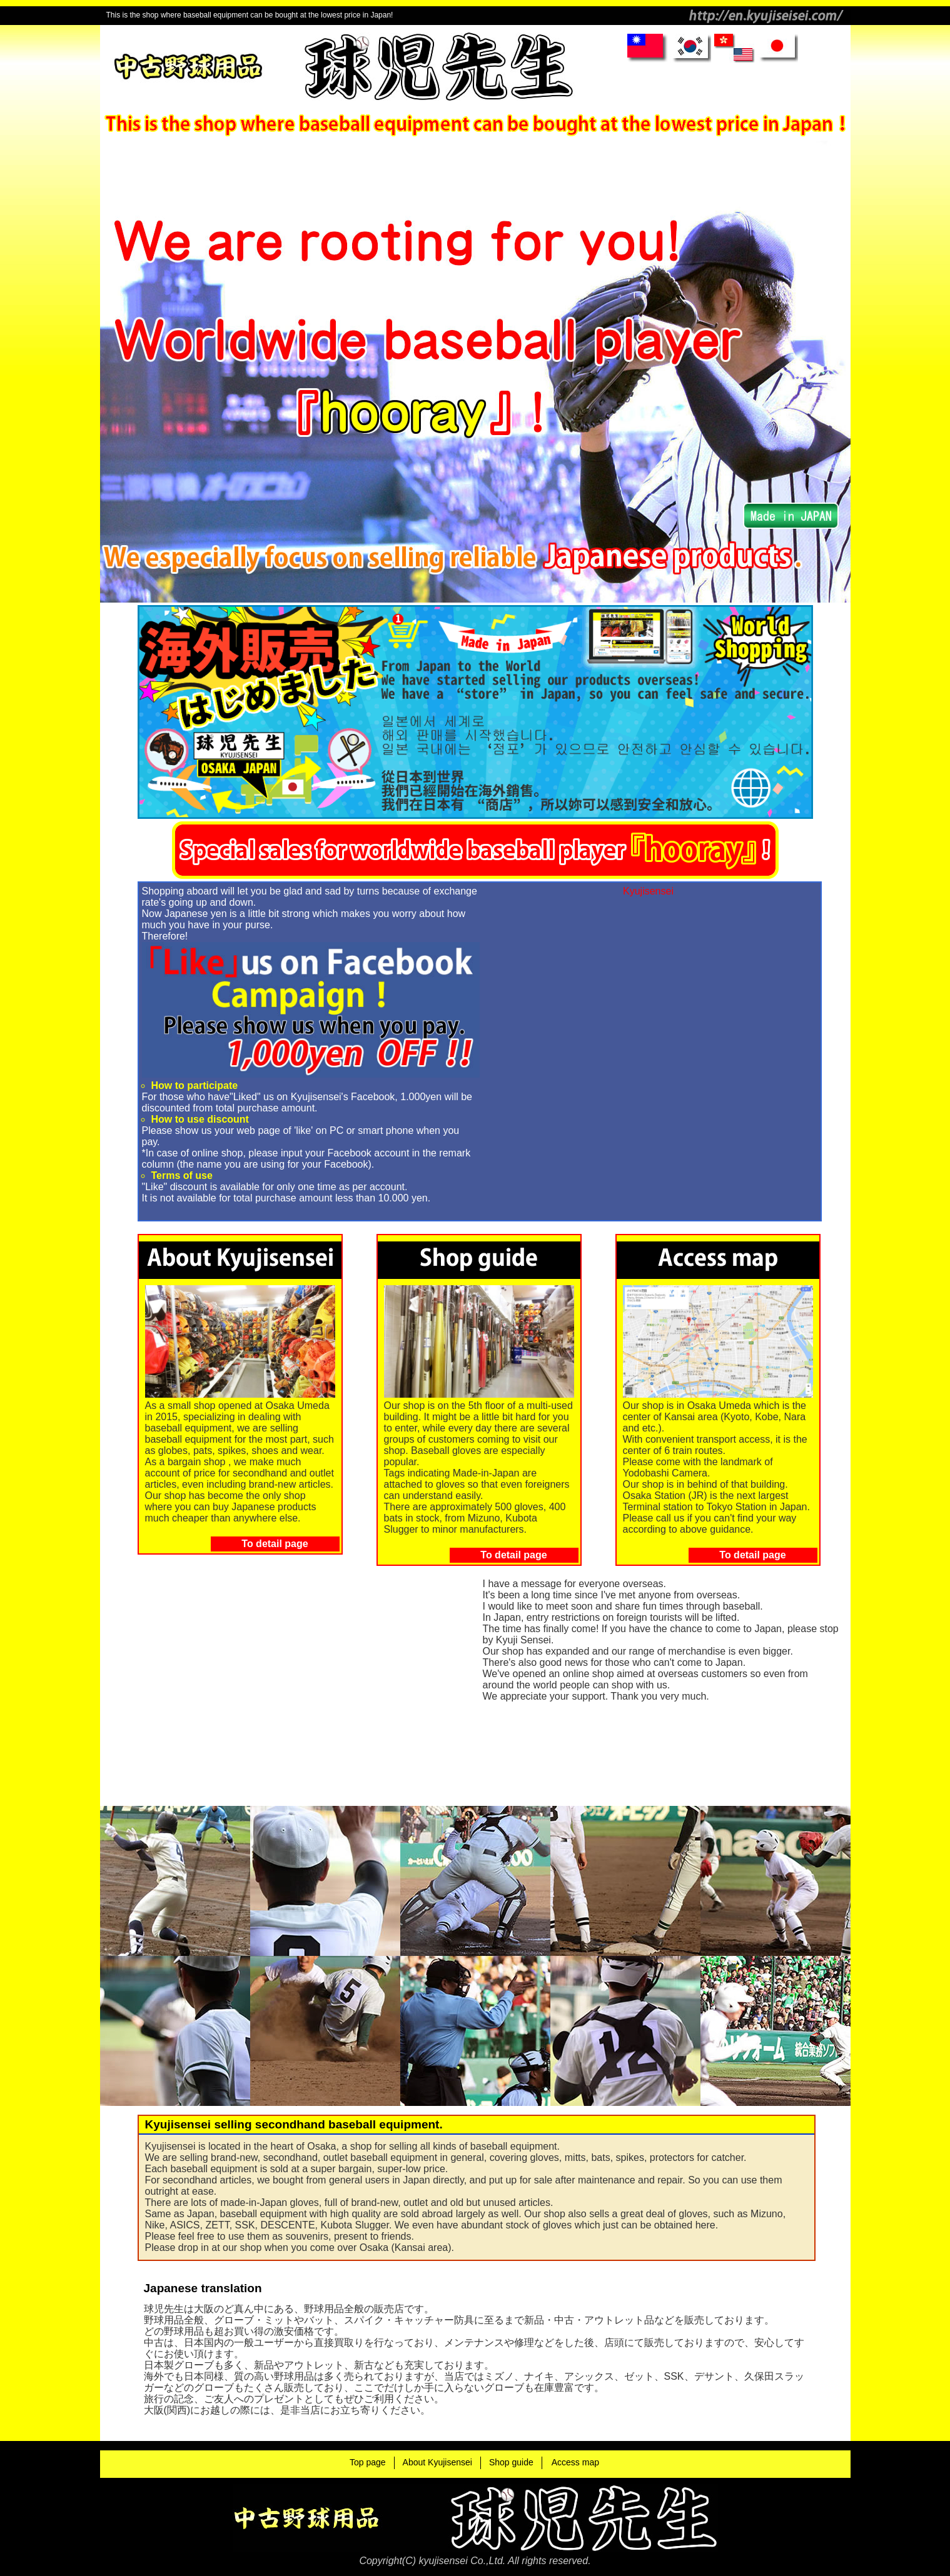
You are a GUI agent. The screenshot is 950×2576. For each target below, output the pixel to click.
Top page (368, 2462)
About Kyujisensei (437, 2462)
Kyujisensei (648, 891)
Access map (575, 2462)
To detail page (274, 1543)
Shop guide (511, 2462)
